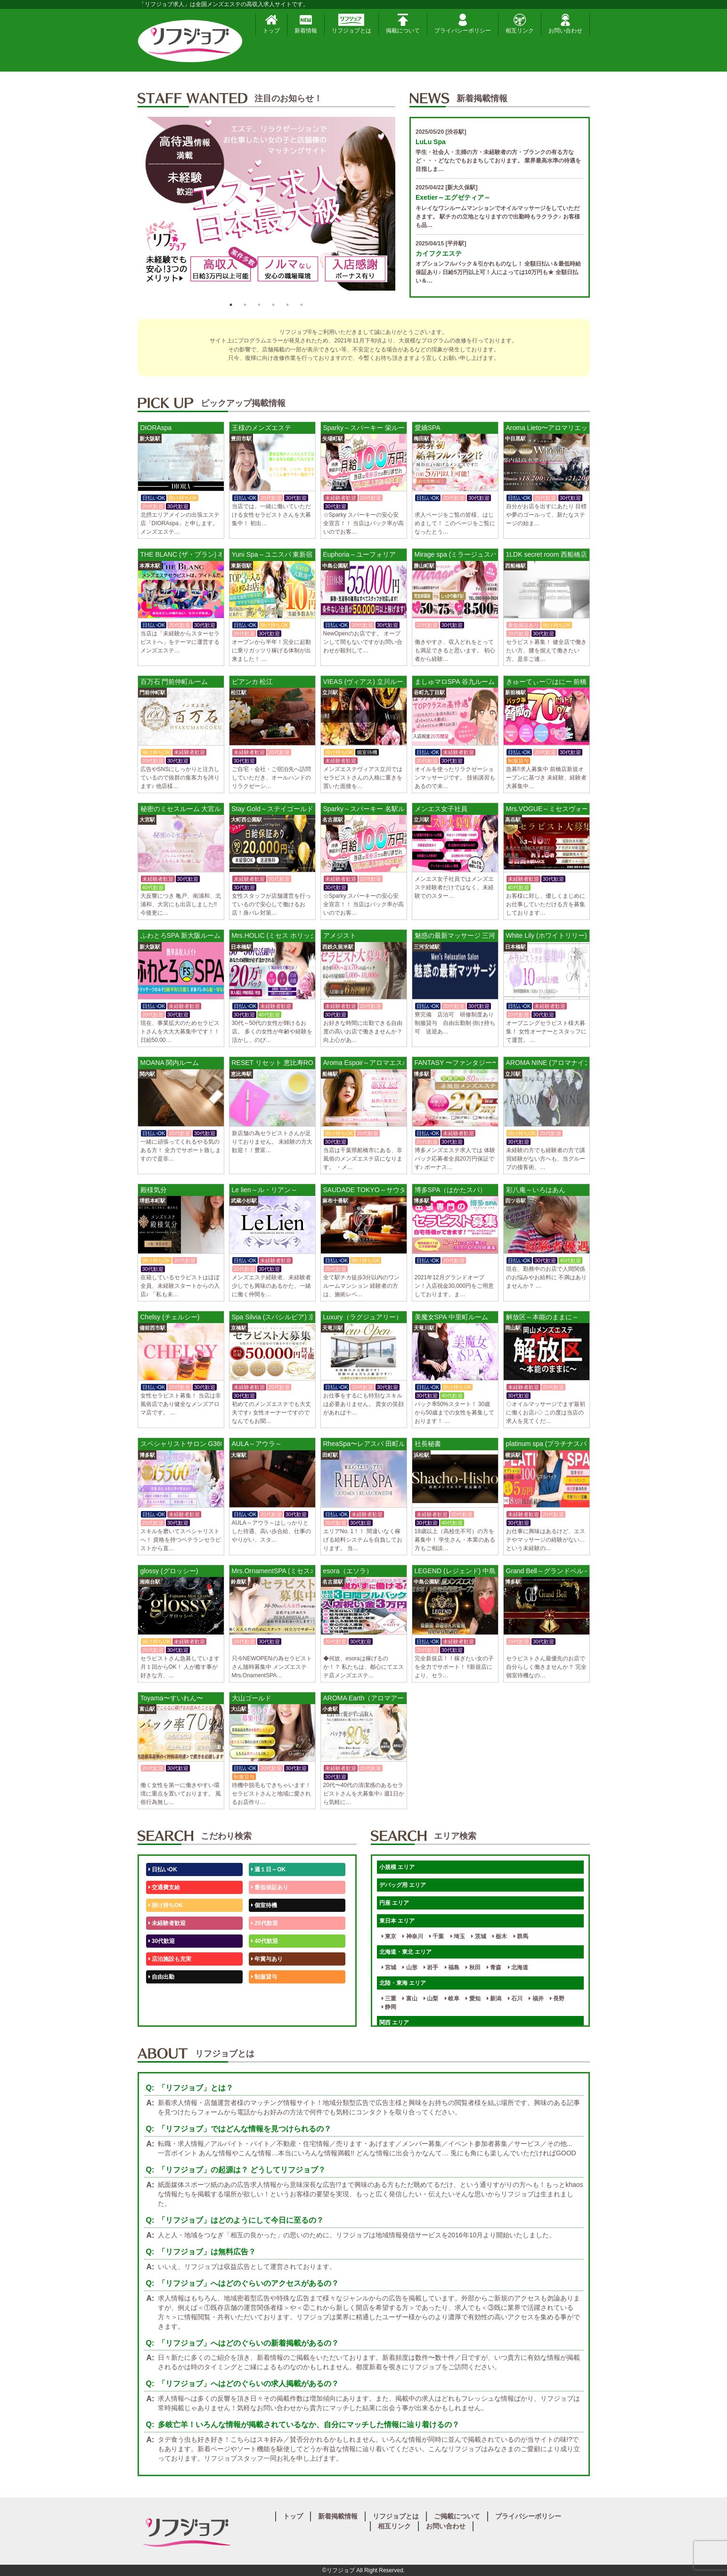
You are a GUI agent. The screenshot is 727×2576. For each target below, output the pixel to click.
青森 (494, 1967)
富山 (409, 1998)
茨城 (478, 1936)
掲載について (403, 24)
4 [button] (273, 304)
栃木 (499, 1936)
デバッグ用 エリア (402, 1885)
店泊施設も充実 (169, 1959)
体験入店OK (165, 2012)
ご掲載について (457, 2516)
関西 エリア (394, 2022)
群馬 (521, 1936)
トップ (271, 24)
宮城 (389, 1967)
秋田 (473, 1967)
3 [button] (259, 304)
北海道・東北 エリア (405, 1952)
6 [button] (301, 304)
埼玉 (457, 1936)
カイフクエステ (439, 253)
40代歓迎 (264, 1941)
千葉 (436, 1936)
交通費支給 (164, 1887)
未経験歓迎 (267, 1994)
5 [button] (287, 304)
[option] (267, 207)
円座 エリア (394, 1903)
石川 (515, 1998)
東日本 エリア (397, 1921)
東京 (389, 1936)
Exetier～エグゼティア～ (453, 197)
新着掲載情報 (338, 2516)
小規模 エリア (397, 1867)
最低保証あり (269, 1887)
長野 (557, 1998)
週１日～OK (268, 1869)
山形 (409, 1967)
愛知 (473, 1998)
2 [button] (245, 304)
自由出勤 (161, 1977)
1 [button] (231, 304)
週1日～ (263, 2012)
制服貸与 (264, 1977)
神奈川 (412, 1936)
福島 (452, 1967)
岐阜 (452, 1998)
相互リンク (520, 24)
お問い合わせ (565, 24)
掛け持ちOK (165, 1905)
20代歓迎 (264, 1923)
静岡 (389, 2007)
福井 (536, 1998)
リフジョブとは (351, 24)
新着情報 (305, 24)
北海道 (518, 1967)
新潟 (494, 1998)
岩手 (431, 1967)
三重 (389, 1998)
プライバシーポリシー (462, 24)
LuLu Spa (431, 142)
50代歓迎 (161, 1994)
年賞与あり (267, 1959)
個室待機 (264, 1905)
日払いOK (162, 1869)
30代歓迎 (161, 1941)
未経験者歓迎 (167, 1923)
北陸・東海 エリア (402, 1983)
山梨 (431, 1998)
